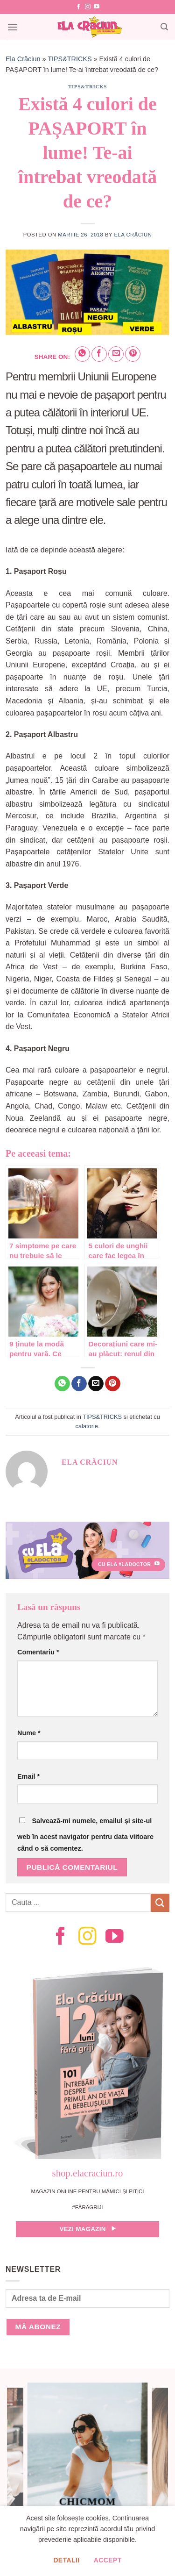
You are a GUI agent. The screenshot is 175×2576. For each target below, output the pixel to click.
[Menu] (12, 26)
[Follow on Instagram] (88, 7)
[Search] (164, 27)
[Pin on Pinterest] (132, 354)
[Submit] (160, 1903)
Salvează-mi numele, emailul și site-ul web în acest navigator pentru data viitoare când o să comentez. (85, 1835)
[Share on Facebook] (99, 354)
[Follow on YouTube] (96, 7)
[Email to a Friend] (116, 354)
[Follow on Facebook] (78, 7)
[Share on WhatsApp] (82, 354)
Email (28, 1776)
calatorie (87, 1426)
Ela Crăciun (23, 59)
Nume (29, 1733)
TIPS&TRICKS (69, 59)
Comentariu (38, 1652)
